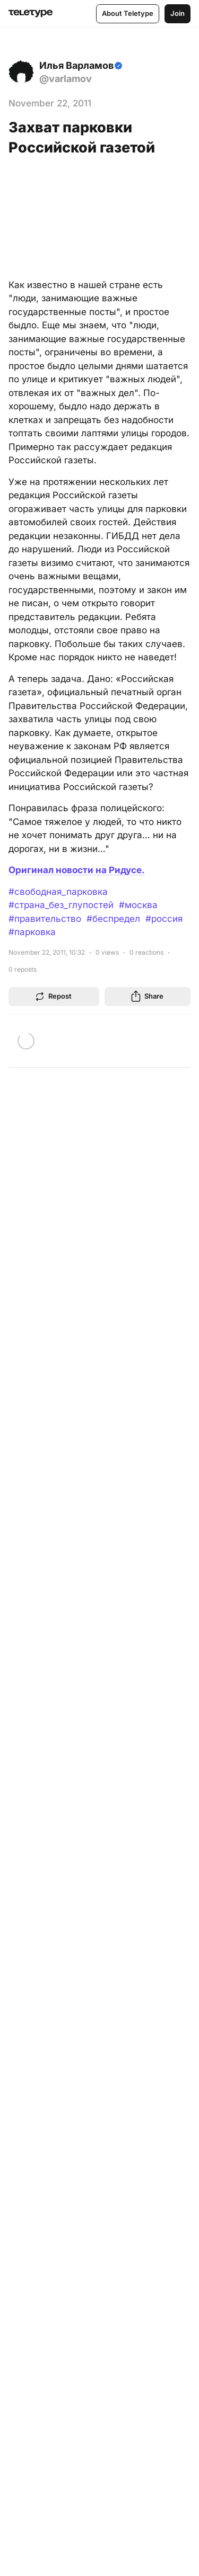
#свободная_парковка (58, 891)
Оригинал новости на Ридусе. (76, 870)
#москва (138, 905)
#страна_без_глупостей (61, 905)
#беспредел (113, 918)
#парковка (32, 932)
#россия (164, 918)
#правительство (44, 918)
